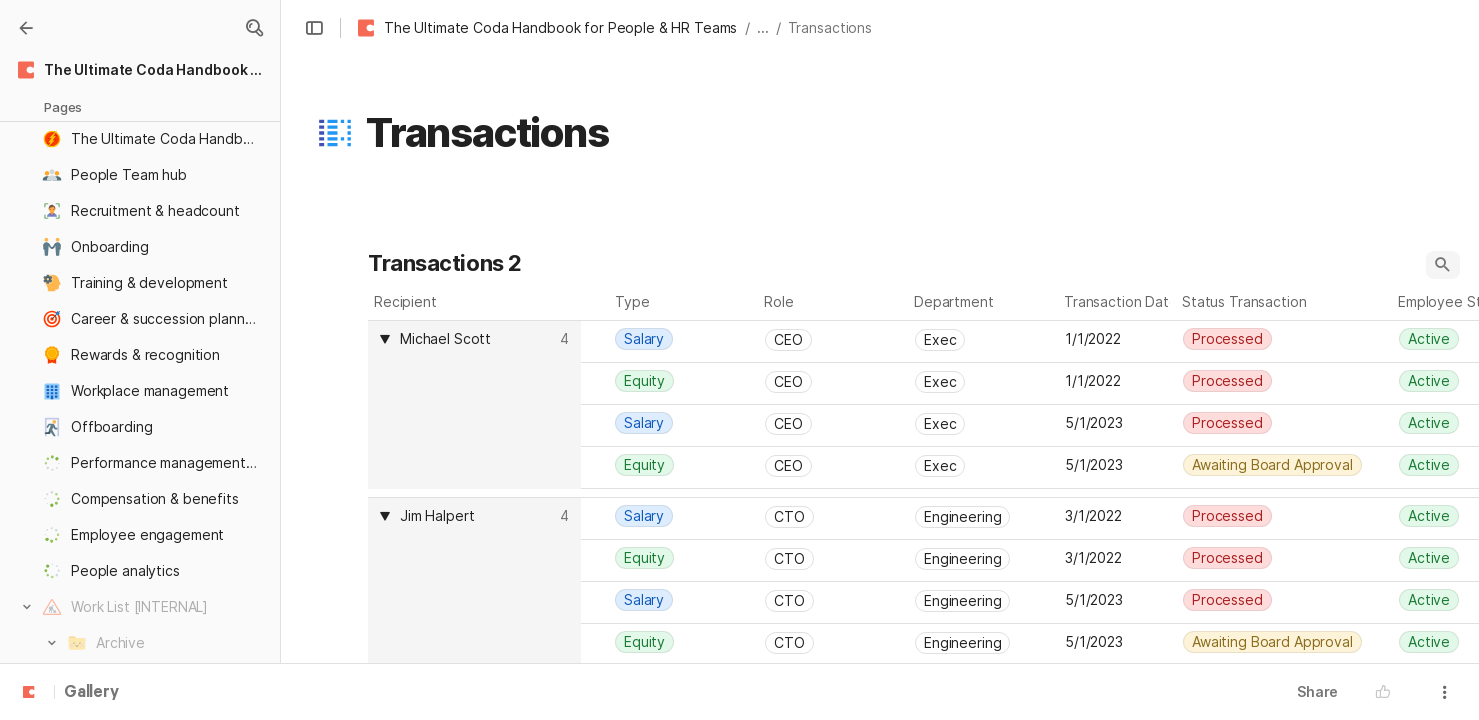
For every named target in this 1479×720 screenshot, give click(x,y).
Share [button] (1317, 691)
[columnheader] (474, 404)
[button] (254, 28)
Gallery (91, 693)
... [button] (763, 27)
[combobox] (477, 339)
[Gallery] (26, 28)
